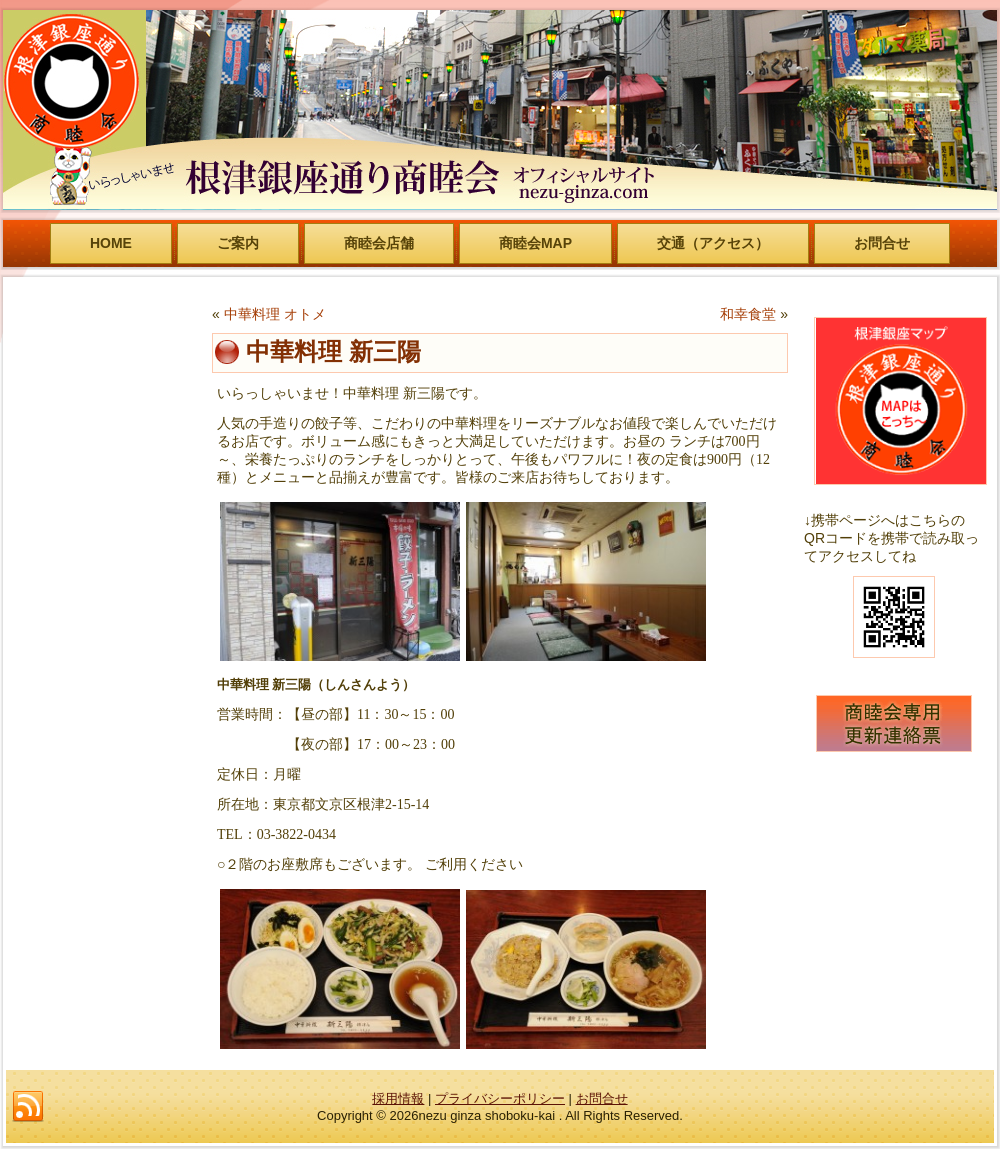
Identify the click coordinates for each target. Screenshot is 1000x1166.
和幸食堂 (748, 314)
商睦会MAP (535, 243)
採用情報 (398, 1098)
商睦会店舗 (379, 243)
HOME (111, 243)
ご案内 (238, 243)
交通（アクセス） (713, 243)
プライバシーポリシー (500, 1098)
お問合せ (882, 243)
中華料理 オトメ (275, 314)
